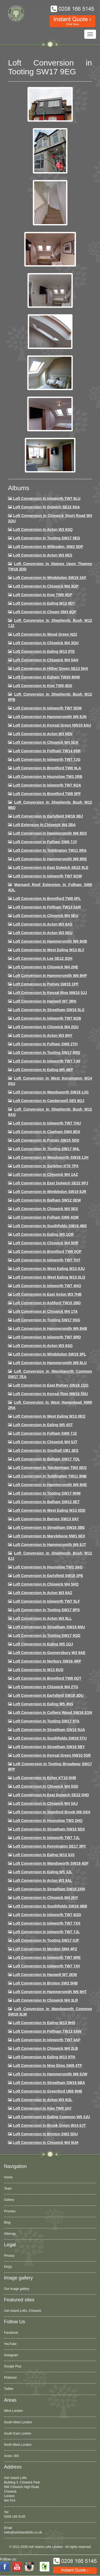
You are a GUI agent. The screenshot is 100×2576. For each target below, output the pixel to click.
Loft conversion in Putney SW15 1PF (46, 984)
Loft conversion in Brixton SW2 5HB (45, 1983)
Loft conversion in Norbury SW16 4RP (47, 1661)
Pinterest (10, 2377)
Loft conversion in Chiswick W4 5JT (45, 1442)
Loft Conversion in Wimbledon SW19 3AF (49, 577)
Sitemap (10, 2234)
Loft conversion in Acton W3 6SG (43, 1345)
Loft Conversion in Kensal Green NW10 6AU (52, 725)
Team (8, 2188)
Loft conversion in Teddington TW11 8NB (50, 1476)
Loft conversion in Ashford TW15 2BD (47, 1303)
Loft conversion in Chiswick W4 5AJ (45, 1803)
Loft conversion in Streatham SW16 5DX (49, 1829)
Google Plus (12, 2366)
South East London (17, 2433)
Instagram (11, 2355)
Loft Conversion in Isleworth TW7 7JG (47, 759)
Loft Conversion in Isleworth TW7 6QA (47, 785)
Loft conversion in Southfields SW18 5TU (50, 1738)
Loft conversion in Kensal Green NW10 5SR (52, 1755)
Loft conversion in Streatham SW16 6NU (49, 1627)
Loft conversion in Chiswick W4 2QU (46, 1027)
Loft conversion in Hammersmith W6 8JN (49, 717)
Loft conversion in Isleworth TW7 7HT (47, 1260)
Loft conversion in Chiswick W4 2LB (45, 2048)
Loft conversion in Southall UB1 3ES (45, 1450)
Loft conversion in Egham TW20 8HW (46, 677)
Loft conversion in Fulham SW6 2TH (45, 1044)
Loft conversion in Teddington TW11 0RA (50, 850)
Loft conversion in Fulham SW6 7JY (45, 842)
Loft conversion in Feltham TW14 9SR (47, 751)
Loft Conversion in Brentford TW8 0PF (47, 794)
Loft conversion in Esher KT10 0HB (44, 1778)
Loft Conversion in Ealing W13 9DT (44, 603)
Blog (7, 2222)
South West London (18, 2422)
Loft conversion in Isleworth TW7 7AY (46, 1966)
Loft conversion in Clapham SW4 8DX (46, 1132)
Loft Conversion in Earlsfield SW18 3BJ (48, 816)
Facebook (11, 2333)
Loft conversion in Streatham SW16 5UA (49, 1729)
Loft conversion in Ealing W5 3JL (42, 1872)
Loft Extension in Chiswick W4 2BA (44, 825)
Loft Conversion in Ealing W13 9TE (44, 651)
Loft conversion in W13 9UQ (38, 1670)
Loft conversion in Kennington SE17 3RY (49, 1846)
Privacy (9, 2256)
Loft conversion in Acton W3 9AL (42, 1880)
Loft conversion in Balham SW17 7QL (46, 1459)
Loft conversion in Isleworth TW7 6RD (47, 1337)
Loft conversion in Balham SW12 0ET (46, 1502)
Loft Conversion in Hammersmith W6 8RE (50, 859)
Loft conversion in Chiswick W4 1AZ (45, 1174)
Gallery (9, 2200)
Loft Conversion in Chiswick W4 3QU (46, 643)
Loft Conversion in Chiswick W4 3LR (45, 2000)
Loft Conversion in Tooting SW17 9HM (47, 1493)
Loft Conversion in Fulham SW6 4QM (46, 1217)
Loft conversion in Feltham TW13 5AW (47, 2031)
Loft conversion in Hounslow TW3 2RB (47, 776)
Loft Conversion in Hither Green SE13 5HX (50, 668)
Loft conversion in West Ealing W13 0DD (49, 1510)
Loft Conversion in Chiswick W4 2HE (45, 967)
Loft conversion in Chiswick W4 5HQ (46, 1584)
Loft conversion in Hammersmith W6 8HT (50, 1992)
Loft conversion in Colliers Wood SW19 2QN (52, 1712)
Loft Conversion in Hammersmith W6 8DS (50, 833)
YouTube (10, 2344)
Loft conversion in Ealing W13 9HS (44, 2023)
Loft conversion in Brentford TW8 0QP (47, 1251)
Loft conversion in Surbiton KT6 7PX (46, 1166)
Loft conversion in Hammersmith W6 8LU (50, 1363)
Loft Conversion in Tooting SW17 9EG (46, 538)
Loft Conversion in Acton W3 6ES (42, 555)
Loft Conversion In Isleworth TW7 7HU (47, 1123)
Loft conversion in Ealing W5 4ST (43, 1425)
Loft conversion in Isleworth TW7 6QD (47, 1915)
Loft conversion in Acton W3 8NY (43, 1035)
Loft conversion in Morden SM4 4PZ (45, 1949)
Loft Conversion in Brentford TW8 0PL (47, 898)
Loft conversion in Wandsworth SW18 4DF (51, 1863)
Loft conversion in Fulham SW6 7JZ (45, 1433)
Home (8, 2177)
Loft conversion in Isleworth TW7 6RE (47, 1957)
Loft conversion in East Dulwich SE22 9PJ (50, 1183)
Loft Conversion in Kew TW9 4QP (42, 595)
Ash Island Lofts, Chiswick (22, 2311)
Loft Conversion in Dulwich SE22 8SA (46, 507)
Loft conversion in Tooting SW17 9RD (46, 1052)
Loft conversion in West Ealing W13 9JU (49, 1268)
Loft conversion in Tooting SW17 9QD (47, 1635)
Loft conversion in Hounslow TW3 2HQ (48, 1820)
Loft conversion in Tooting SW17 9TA (46, 1721)
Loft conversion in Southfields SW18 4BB (50, 1906)
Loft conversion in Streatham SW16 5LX (49, 1010)
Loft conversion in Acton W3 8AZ (42, 1593)
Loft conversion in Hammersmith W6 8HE (50, 1485)
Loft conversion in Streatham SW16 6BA (49, 2082)
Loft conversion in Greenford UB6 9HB (47, 2091)
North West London (17, 2445)
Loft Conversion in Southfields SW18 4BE (50, 1226)
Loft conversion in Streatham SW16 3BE (49, 1527)
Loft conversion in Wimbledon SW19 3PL (49, 1354)
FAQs (8, 2267)
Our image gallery (16, 2289)
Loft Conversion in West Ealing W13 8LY (49, 950)
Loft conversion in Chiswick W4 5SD (45, 1786)
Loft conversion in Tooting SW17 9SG (46, 1320)
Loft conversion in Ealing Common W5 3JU (51, 2117)
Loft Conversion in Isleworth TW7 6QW (47, 876)
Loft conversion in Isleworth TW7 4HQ (47, 1286)
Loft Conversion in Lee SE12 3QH (43, 958)
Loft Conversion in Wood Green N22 (45, 634)
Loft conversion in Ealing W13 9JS (44, 1855)
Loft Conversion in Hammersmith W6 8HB (50, 941)
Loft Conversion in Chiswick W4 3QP (45, 586)
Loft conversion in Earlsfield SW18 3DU (48, 1695)
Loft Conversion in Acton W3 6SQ (43, 529)
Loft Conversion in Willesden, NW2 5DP (48, 546)
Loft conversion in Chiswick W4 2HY (45, 1897)
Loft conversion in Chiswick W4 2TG (45, 1687)
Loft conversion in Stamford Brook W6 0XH (51, 1812)
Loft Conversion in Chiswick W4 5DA (45, 742)
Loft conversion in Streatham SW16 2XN (49, 1889)
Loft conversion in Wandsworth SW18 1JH (51, 1157)
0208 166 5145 (14, 2517)
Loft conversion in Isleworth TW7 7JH (46, 1061)
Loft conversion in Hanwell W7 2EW (45, 1974)
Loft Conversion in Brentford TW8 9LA (47, 768)
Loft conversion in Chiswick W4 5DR (45, 1243)
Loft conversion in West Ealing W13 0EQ (49, 1416)
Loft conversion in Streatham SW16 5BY (49, 1747)
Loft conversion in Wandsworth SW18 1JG (51, 1092)
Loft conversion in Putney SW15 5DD (46, 1140)
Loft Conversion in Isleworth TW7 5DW (47, 708)
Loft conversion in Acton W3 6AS (43, 924)
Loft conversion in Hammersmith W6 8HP (50, 975)
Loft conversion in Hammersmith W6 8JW (50, 2074)
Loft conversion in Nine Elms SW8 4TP (47, 2065)
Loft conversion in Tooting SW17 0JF (46, 1940)
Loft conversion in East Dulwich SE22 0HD (51, 1795)
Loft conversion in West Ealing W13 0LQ (49, 1277)
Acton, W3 (11, 2456)
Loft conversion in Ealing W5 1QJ (43, 1644)
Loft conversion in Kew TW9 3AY (42, 2108)
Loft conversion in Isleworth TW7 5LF (46, 1601)
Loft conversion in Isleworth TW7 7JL (46, 1838)
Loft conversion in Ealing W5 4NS (43, 1704)
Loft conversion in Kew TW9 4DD (42, 686)
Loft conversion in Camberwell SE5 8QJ (48, 1101)
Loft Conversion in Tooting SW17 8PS (46, 1610)
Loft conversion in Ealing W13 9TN (44, 2057)
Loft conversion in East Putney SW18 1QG (51, 1385)
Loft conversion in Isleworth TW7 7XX (47, 1923)
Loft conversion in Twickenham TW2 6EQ (50, 1467)
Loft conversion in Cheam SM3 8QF (45, 612)
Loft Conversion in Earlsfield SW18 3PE (48, 1575)
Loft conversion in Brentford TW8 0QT (47, 1678)
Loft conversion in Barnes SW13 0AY (46, 1519)
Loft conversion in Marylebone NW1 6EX (49, 1536)
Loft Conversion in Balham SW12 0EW (47, 1200)
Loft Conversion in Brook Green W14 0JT (49, 2125)
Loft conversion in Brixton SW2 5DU (45, 2134)
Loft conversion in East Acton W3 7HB (47, 1294)
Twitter (8, 2389)
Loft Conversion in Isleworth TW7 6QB (47, 1018)
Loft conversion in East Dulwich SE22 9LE (50, 867)
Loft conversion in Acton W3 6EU (43, 933)
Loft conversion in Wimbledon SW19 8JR (49, 1191)
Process (9, 2211)
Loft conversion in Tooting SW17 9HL (46, 1149)
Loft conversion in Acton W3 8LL (42, 1618)
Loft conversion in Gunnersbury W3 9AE (49, 1652)
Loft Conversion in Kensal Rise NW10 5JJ (50, 993)
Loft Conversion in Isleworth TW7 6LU (47, 498)
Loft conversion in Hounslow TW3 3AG (48, 1567)
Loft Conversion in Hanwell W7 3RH (44, 1001)
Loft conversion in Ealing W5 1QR (43, 1234)
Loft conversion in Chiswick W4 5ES (45, 1209)
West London (13, 2411)
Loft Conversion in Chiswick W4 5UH (45, 2142)
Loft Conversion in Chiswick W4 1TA (45, 1311)
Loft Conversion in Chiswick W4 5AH (45, 660)
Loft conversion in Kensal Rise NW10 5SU (50, 1394)
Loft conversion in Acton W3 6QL (43, 2100)
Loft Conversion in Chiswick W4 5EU (45, 915)
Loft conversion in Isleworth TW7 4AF (47, 2040)
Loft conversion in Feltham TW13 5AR (47, 907)
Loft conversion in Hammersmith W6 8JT (49, 1544)
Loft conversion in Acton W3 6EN (43, 734)
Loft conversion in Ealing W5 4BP (43, 1070)
